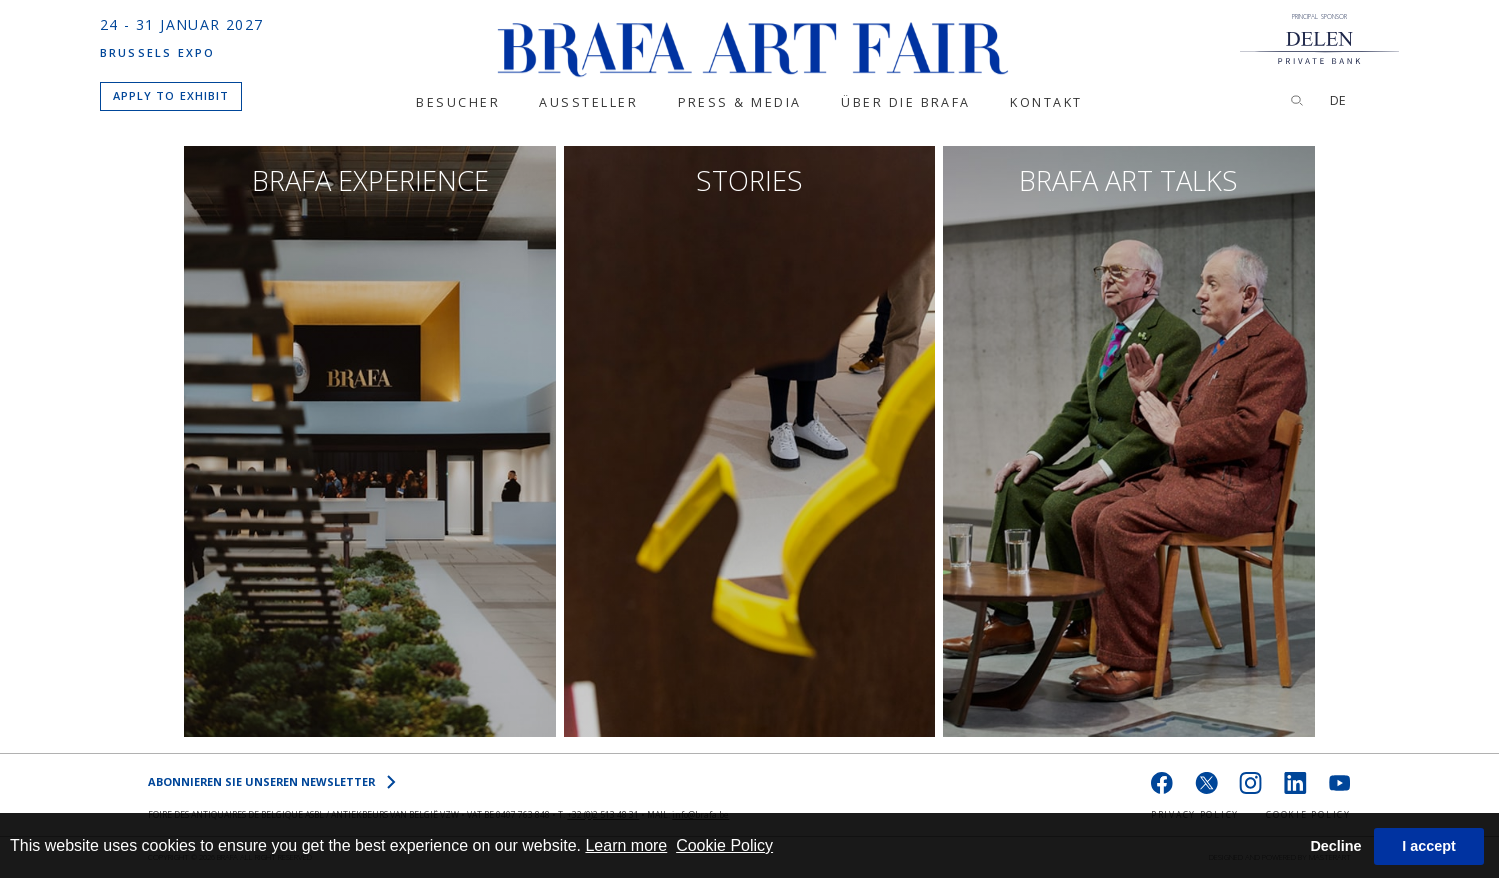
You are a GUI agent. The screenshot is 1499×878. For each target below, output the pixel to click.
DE (1338, 100)
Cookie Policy (724, 845)
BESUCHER (458, 103)
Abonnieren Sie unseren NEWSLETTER (271, 781)
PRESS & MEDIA (740, 103)
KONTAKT (1046, 103)
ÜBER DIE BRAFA (906, 103)
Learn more (626, 845)
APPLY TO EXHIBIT (171, 95)
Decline (1335, 846)
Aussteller (588, 103)
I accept (1429, 846)
